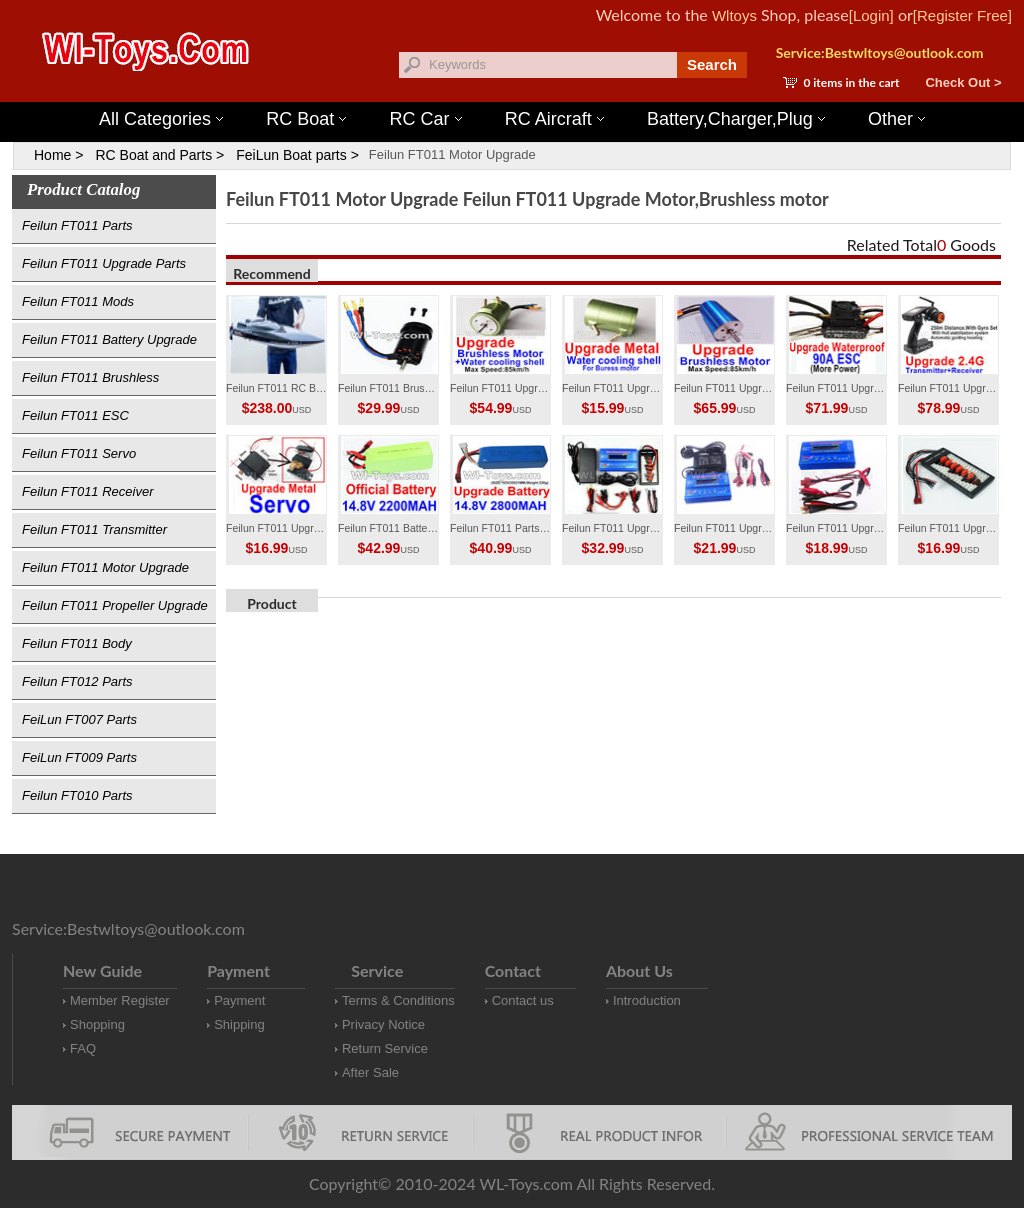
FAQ (83, 1048)
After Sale (370, 1072)
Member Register (120, 1000)
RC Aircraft (554, 119)
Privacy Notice (383, 1024)
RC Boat (306, 119)
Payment (239, 1000)
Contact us (523, 1000)
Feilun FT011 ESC (75, 415)
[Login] (871, 15)
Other (896, 119)
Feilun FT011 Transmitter (94, 529)
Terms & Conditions (398, 1000)
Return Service (385, 1048)
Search (712, 64)
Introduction (647, 1000)
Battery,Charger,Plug (736, 119)
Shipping (239, 1024)
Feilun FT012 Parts (77, 681)
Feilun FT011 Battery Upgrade (109, 339)
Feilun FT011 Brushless (90, 377)
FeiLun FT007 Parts (79, 719)
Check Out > (963, 82)
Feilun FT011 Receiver (88, 491)
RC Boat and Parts (153, 155)
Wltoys (734, 15)
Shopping (97, 1024)
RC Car (426, 119)
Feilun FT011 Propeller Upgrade (115, 605)
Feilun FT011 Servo (79, 453)
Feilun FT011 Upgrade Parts (104, 263)
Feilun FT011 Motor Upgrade (452, 154)
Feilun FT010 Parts (77, 795)
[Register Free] (962, 15)
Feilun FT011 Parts (77, 225)
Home (52, 155)
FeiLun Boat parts (291, 155)
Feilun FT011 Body (77, 643)
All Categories (161, 119)
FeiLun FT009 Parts (79, 757)
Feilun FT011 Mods (78, 301)
